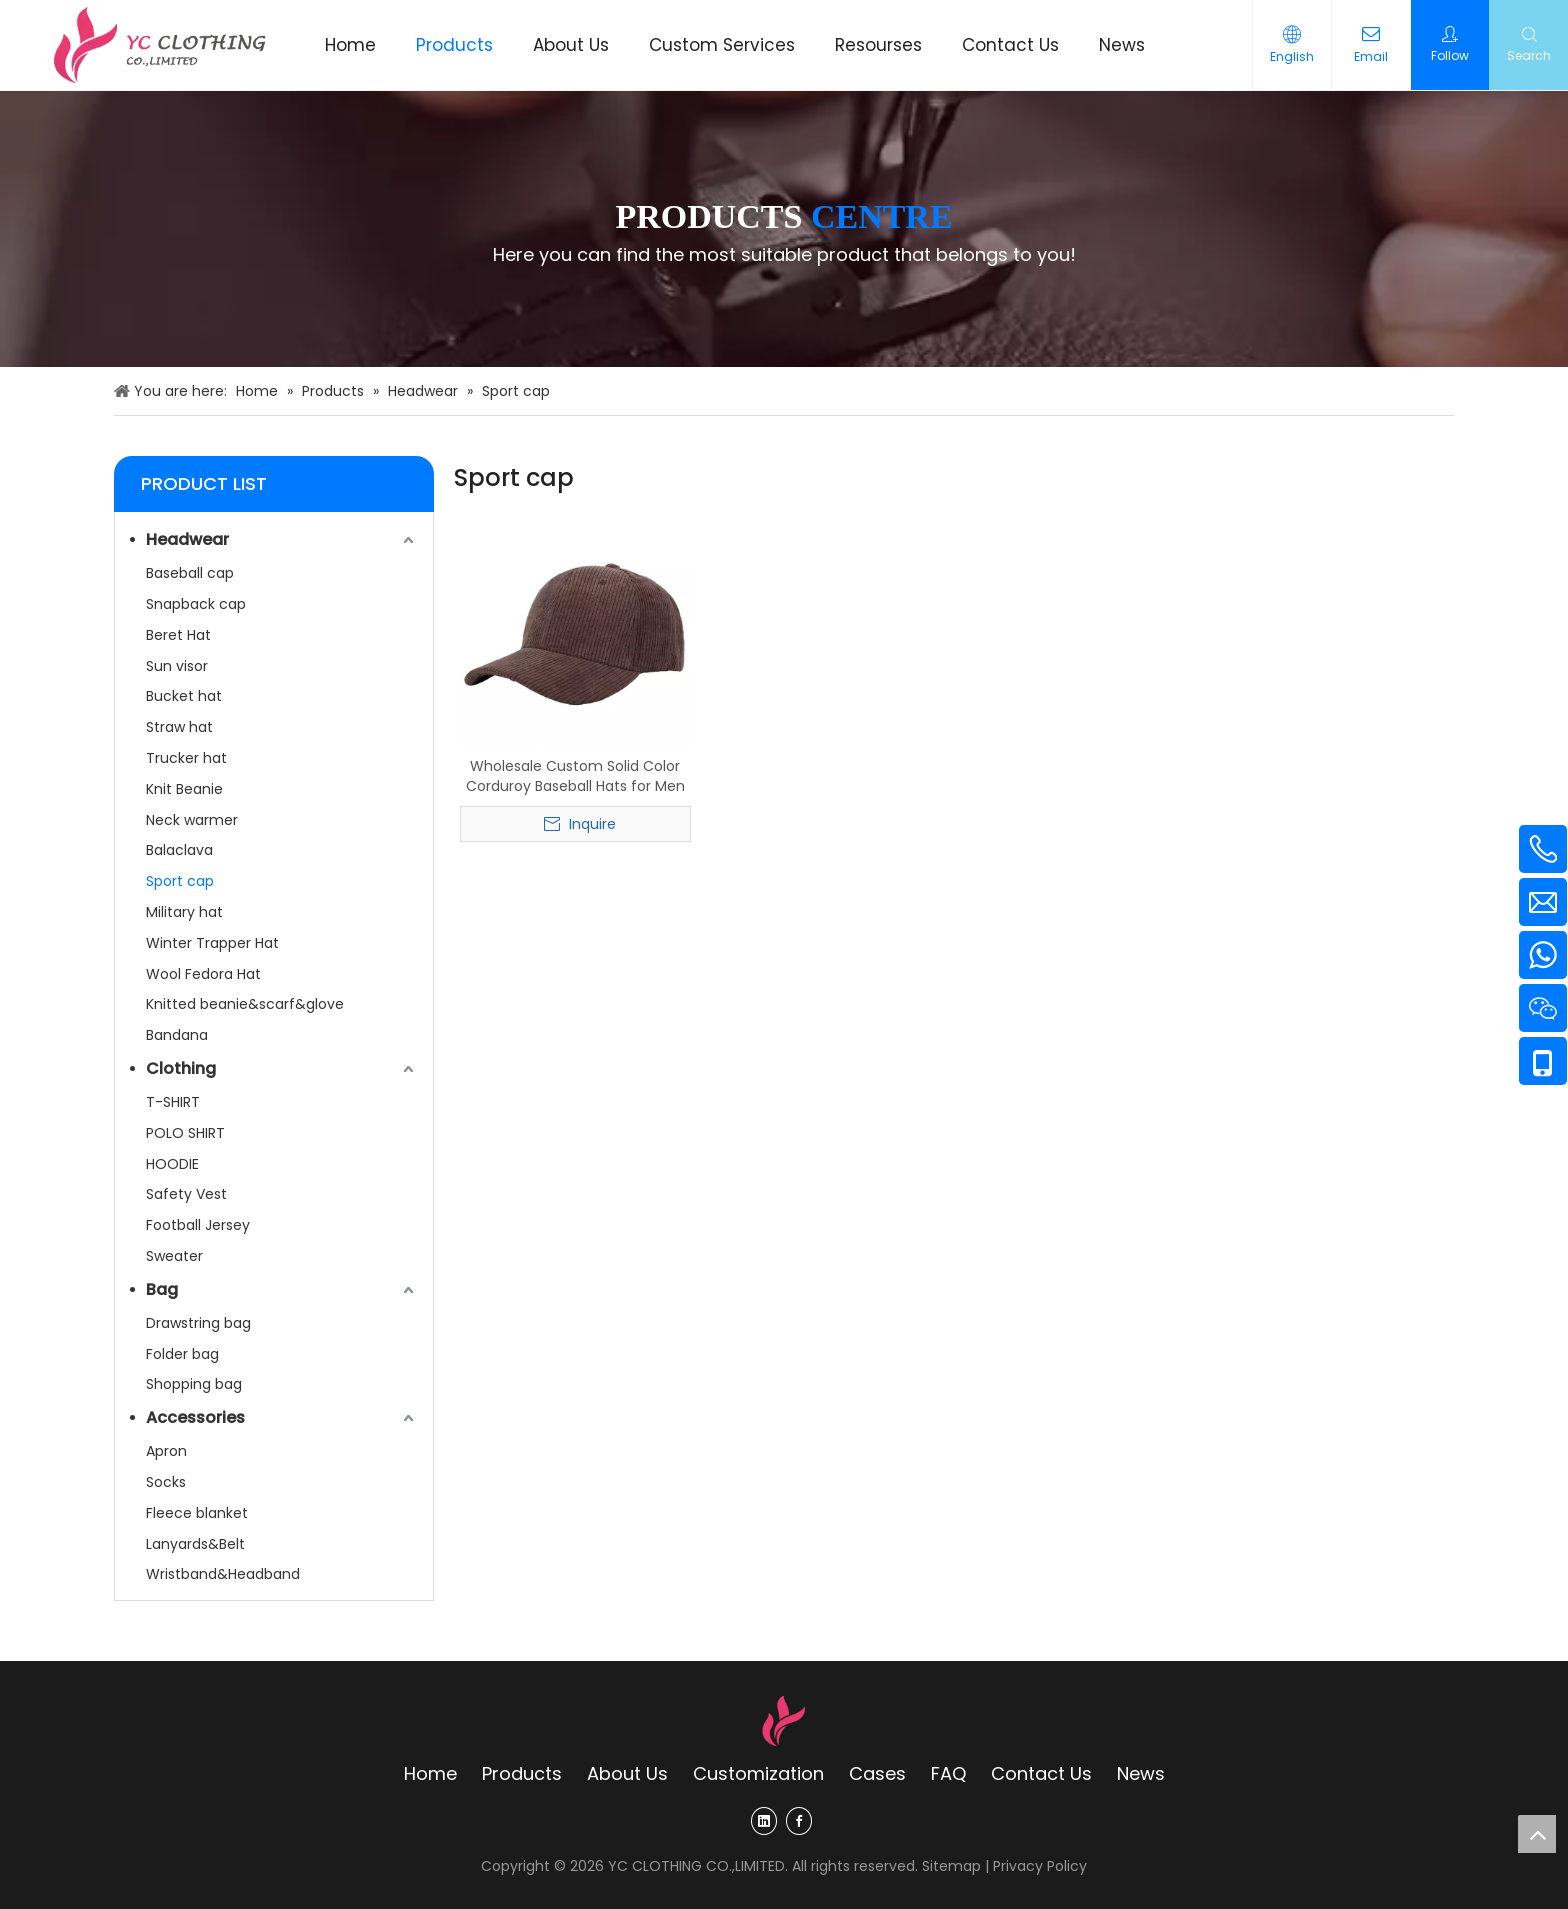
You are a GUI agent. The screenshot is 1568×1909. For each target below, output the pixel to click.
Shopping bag (194, 1384)
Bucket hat (184, 696)
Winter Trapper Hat (212, 943)
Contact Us (1041, 1773)
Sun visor (177, 666)
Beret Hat (178, 635)
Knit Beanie (184, 789)
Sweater (174, 1256)
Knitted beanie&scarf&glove (245, 1004)
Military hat (184, 912)
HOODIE (172, 1164)
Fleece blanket (197, 1513)
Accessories (195, 1417)
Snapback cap (196, 604)
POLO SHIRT (185, 1133)
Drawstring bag (198, 1323)
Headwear (187, 539)
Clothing (181, 1068)
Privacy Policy (1040, 1866)
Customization (758, 1773)
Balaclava (179, 850)
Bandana (177, 1035)
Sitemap (951, 1866)
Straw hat (179, 727)
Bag (162, 1289)
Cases (877, 1773)
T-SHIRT (173, 1102)
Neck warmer (192, 820)
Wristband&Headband (223, 1574)
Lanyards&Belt (195, 1544)
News (1141, 1773)
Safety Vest (186, 1194)
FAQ (948, 1773)
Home (430, 1773)
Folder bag (182, 1354)
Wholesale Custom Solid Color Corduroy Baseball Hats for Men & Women (575, 776)
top (1537, 1834)
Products (522, 1773)
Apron (166, 1451)
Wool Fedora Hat (203, 974)
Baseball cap (190, 573)
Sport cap (180, 881)
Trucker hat (186, 758)
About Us (627, 1773)
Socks (166, 1482)
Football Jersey (198, 1225)
